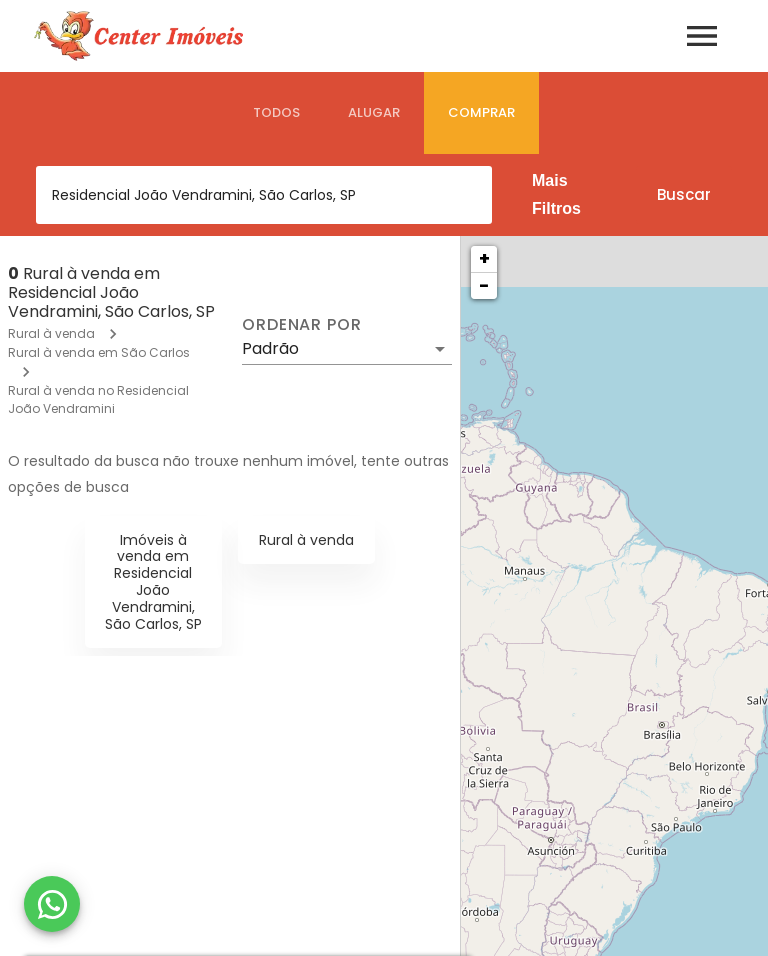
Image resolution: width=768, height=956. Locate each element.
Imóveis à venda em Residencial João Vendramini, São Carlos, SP (153, 582)
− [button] (484, 285)
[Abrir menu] (702, 36)
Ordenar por (302, 325)
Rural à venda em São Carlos (99, 352)
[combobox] (264, 195)
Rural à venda (51, 333)
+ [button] (484, 258)
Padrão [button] (270, 348)
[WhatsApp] (52, 904)
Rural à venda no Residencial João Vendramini (98, 399)
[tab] (276, 113)
